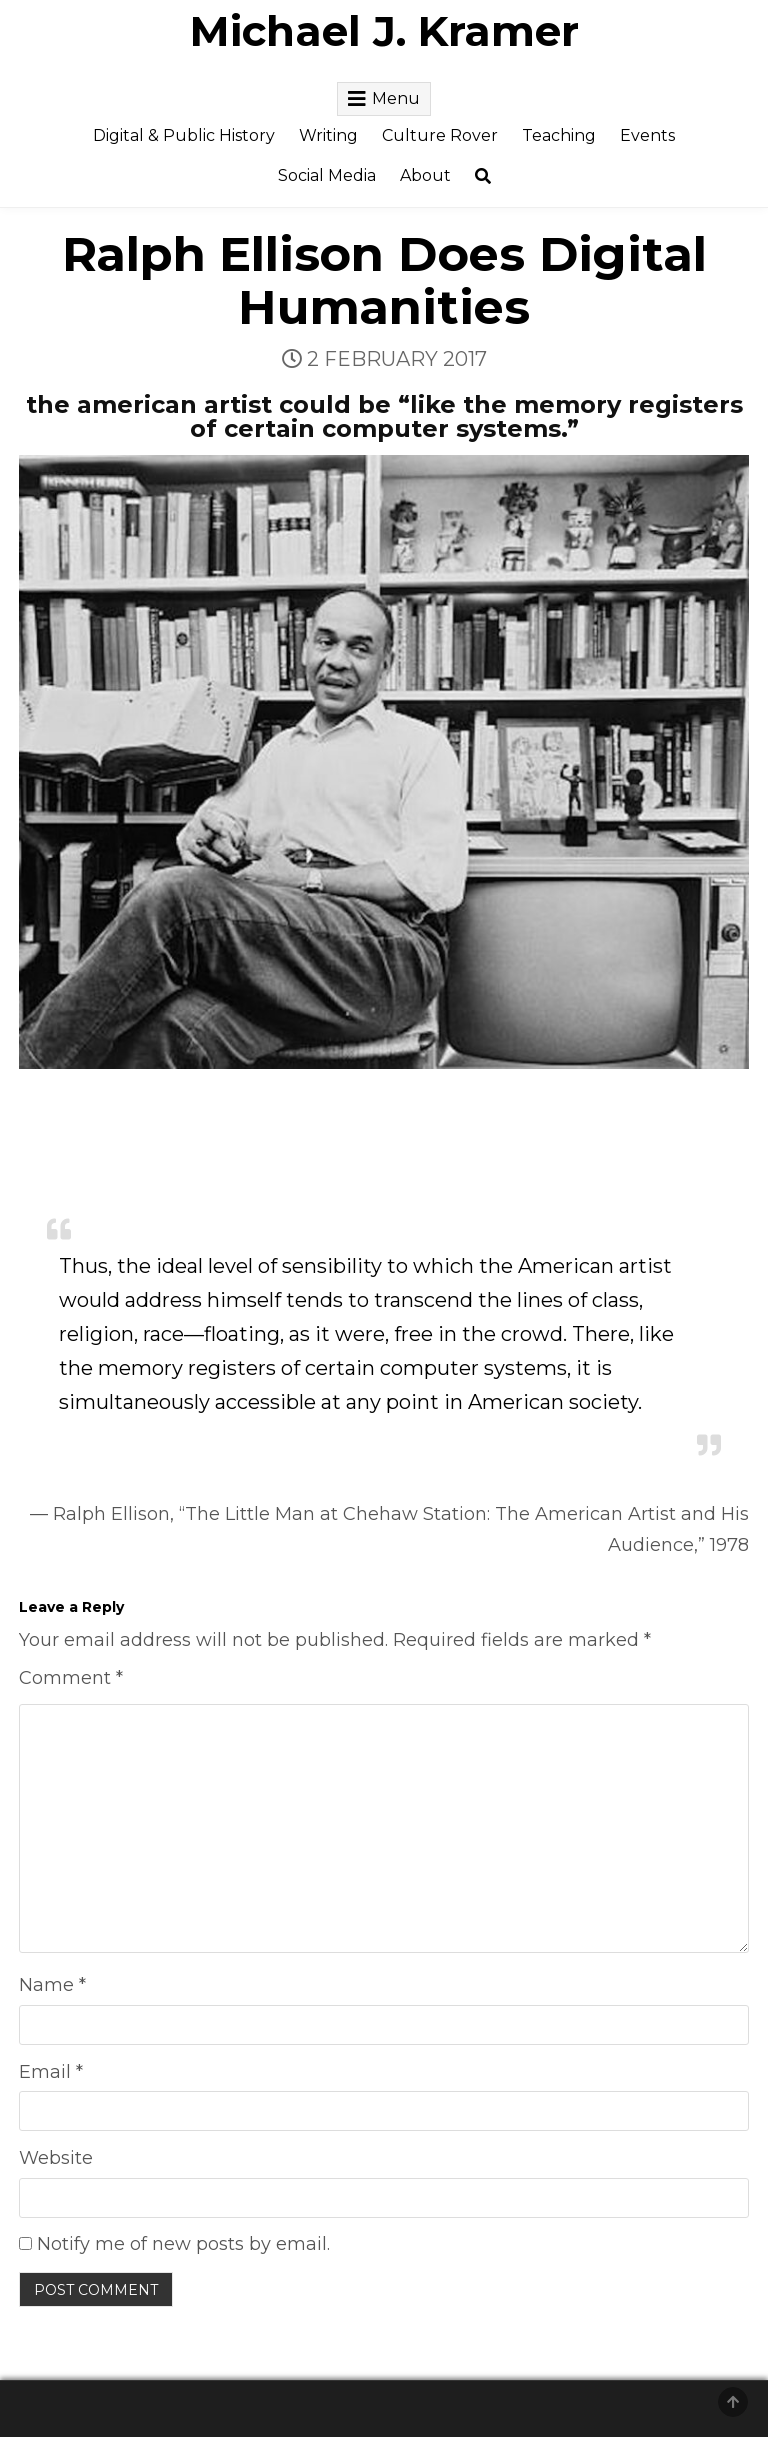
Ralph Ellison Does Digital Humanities (384, 280)
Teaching (559, 135)
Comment (71, 1678)
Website (56, 2158)
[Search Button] (483, 176)
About (425, 175)
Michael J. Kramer (384, 31)
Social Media (327, 175)
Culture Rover (440, 135)
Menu (396, 98)
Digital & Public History (184, 135)
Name (52, 1985)
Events (647, 135)
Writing (328, 135)
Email (51, 2072)
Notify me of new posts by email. (183, 2244)
